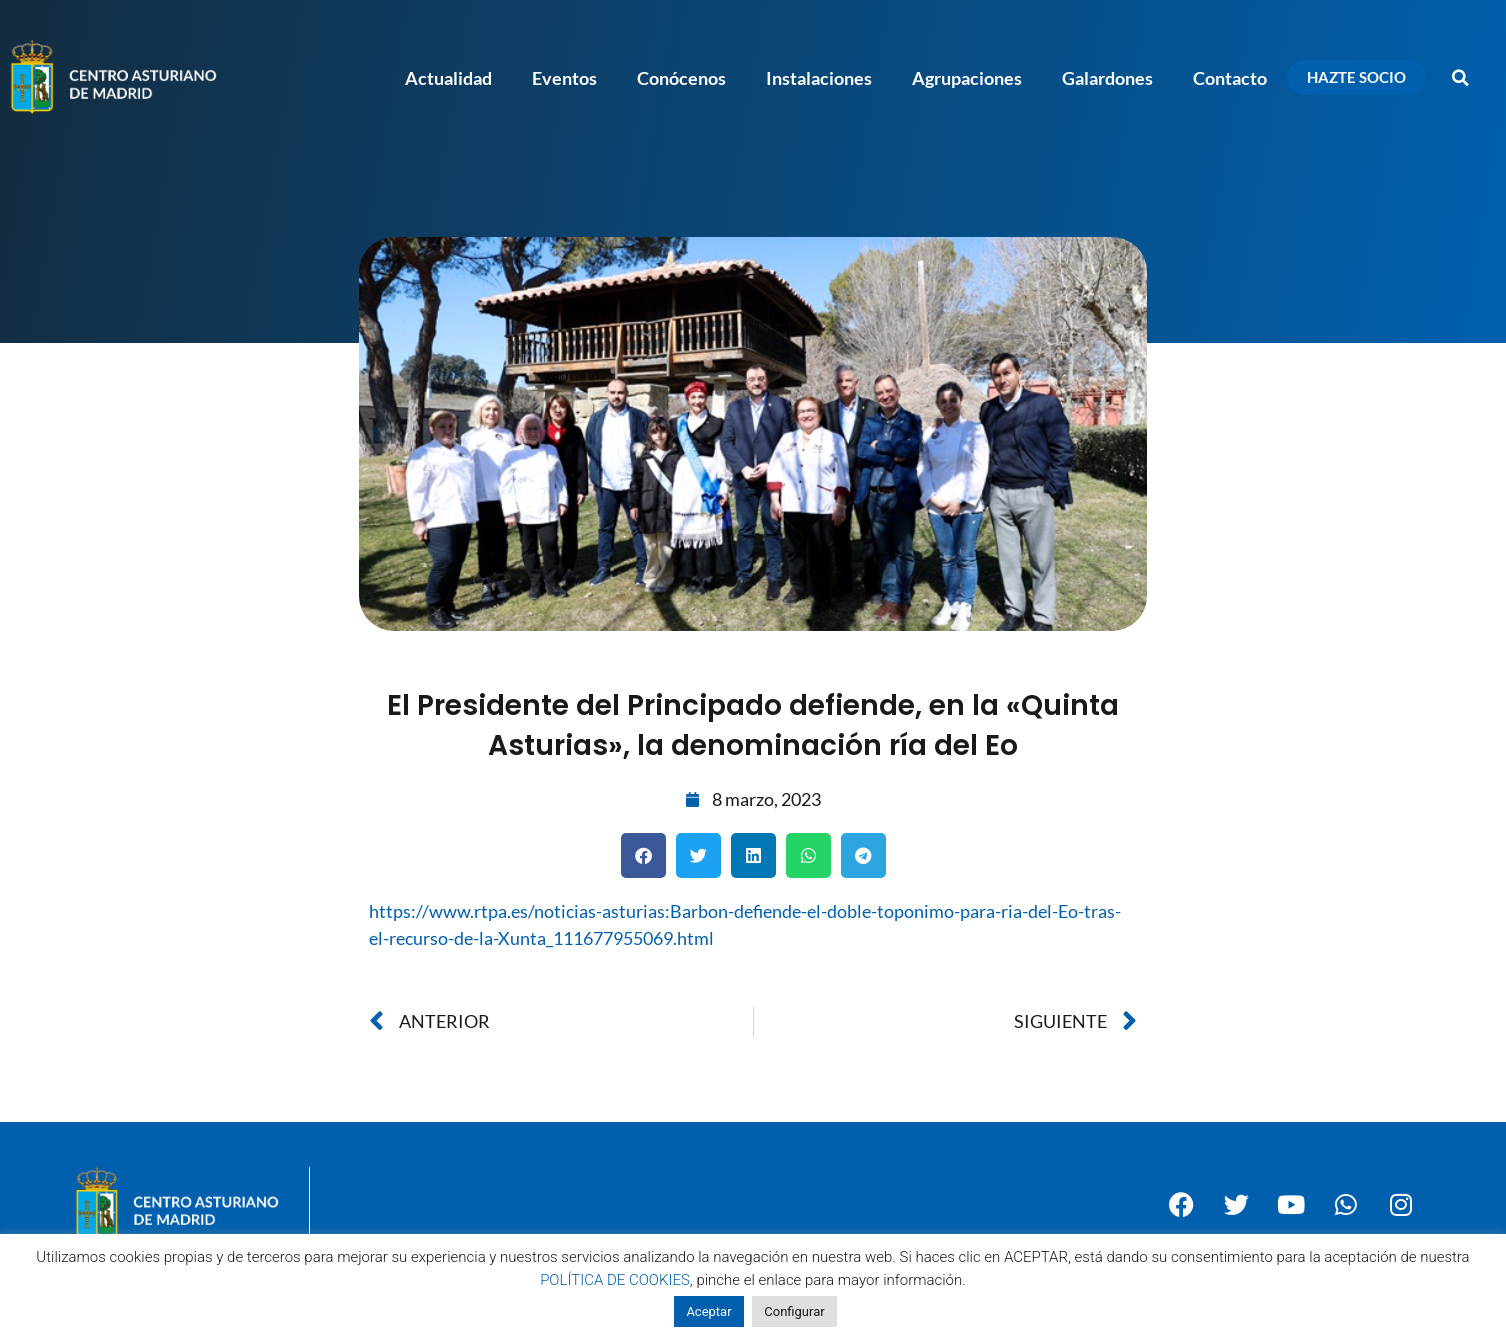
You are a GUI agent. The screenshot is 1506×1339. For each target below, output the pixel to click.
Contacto (1230, 78)
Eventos (564, 78)
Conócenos (681, 78)
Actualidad (448, 78)
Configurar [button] (794, 1311)
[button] (1461, 78)
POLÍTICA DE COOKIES (615, 1280)
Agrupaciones (967, 78)
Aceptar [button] (708, 1311)
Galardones (1107, 78)
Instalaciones (819, 78)
